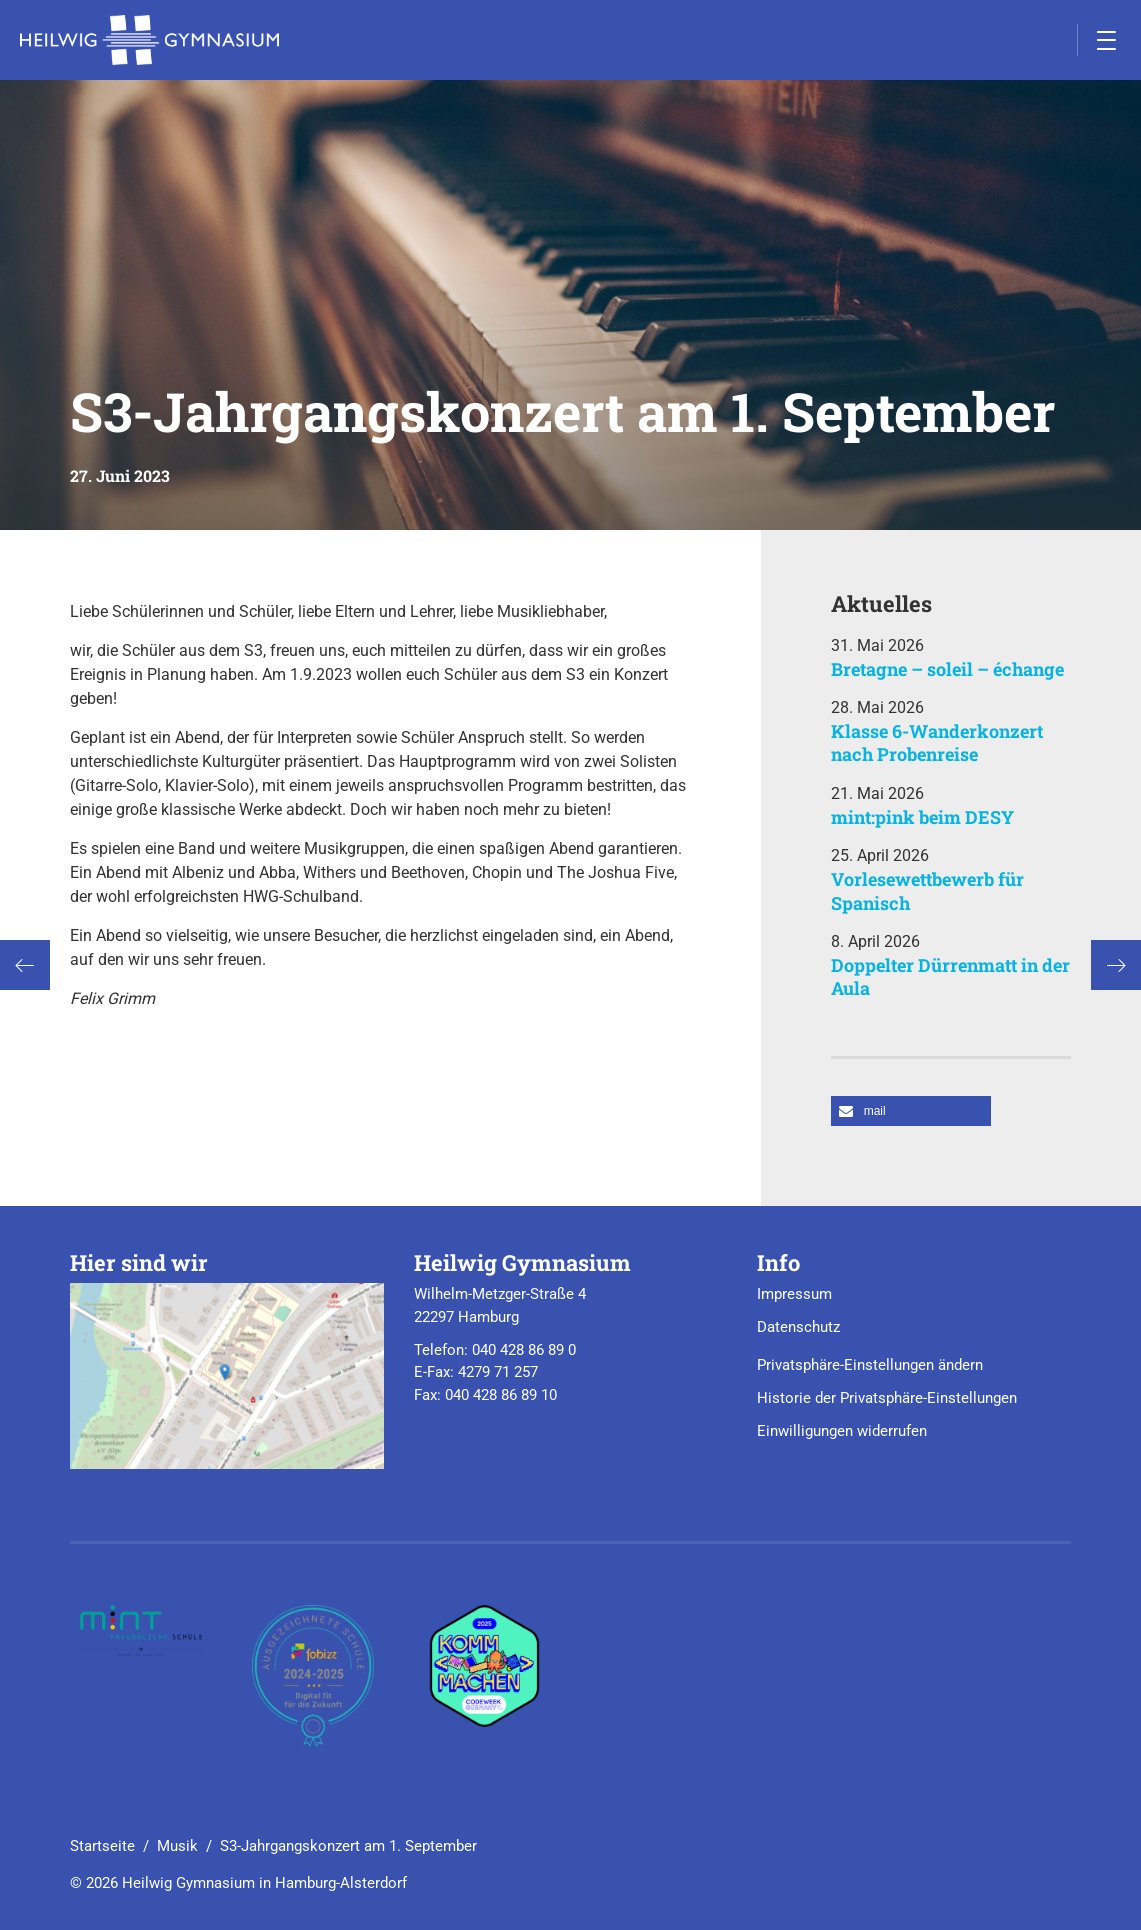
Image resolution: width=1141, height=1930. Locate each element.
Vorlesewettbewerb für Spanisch (927, 890)
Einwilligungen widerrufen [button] (842, 1431)
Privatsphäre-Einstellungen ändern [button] (870, 1365)
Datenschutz (798, 1327)
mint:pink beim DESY (922, 817)
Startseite (102, 1846)
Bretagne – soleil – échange (947, 669)
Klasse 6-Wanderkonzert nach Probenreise (937, 742)
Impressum (794, 1294)
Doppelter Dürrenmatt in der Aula (950, 976)
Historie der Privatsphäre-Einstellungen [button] (887, 1398)
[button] (911, 1111)
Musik (177, 1846)
